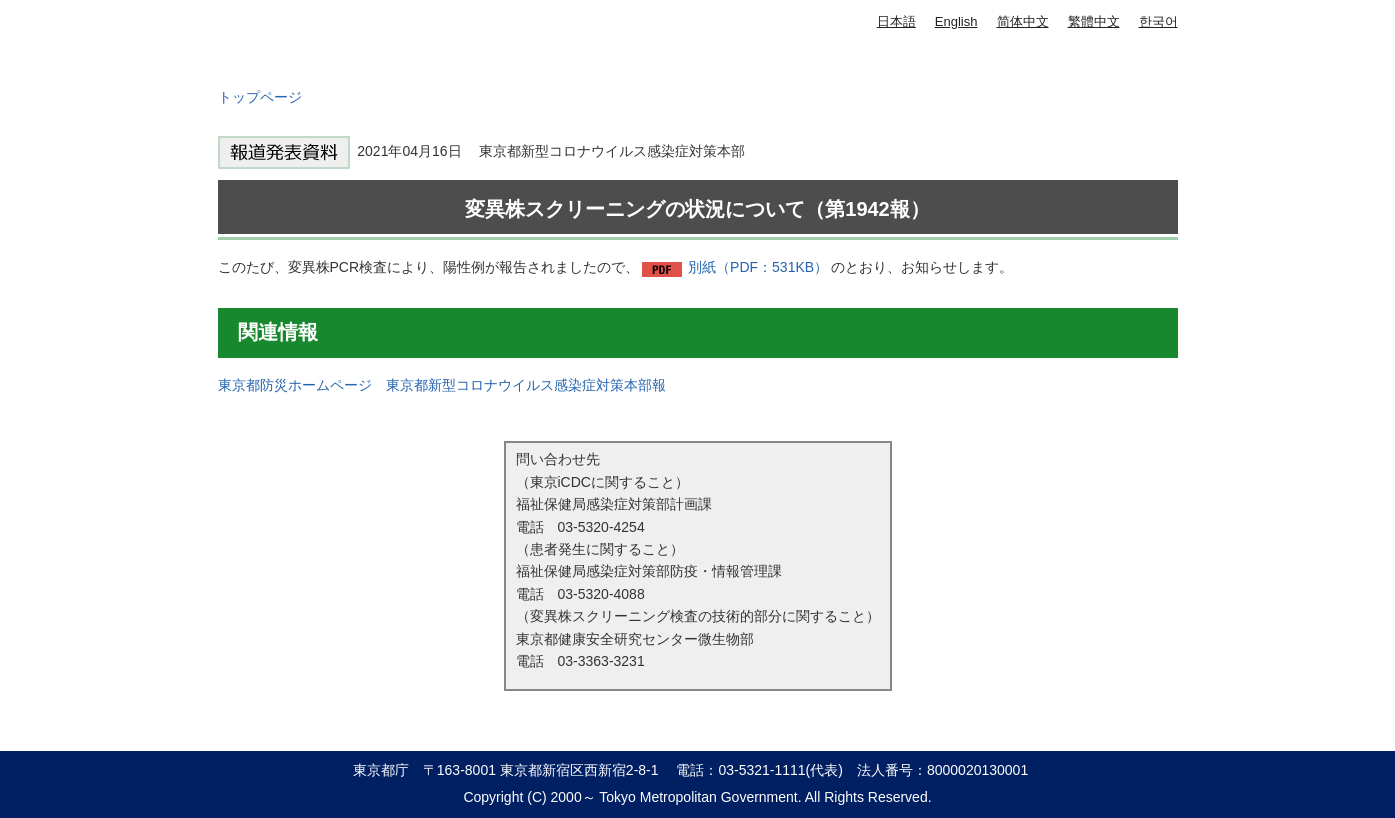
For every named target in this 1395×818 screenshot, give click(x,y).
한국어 (1158, 21)
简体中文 (1023, 21)
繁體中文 (1094, 21)
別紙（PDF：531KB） (758, 267)
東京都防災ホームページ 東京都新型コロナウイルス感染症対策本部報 (442, 385)
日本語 (896, 21)
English (956, 21)
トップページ (260, 97)
